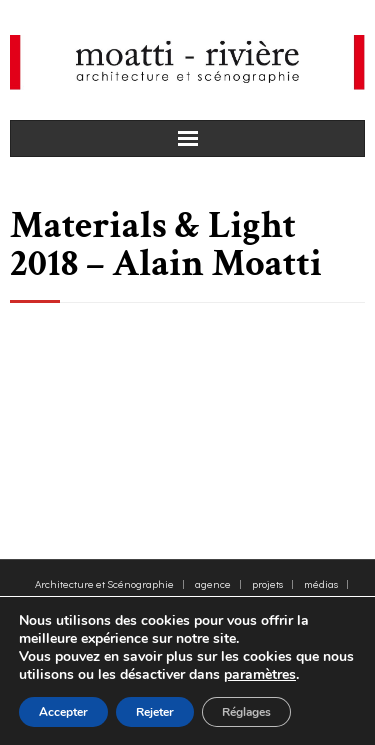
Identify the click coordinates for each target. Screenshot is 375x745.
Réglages (246, 712)
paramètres (260, 675)
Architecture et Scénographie (104, 583)
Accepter (63, 712)
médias (321, 583)
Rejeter (155, 712)
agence (213, 583)
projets (267, 583)
